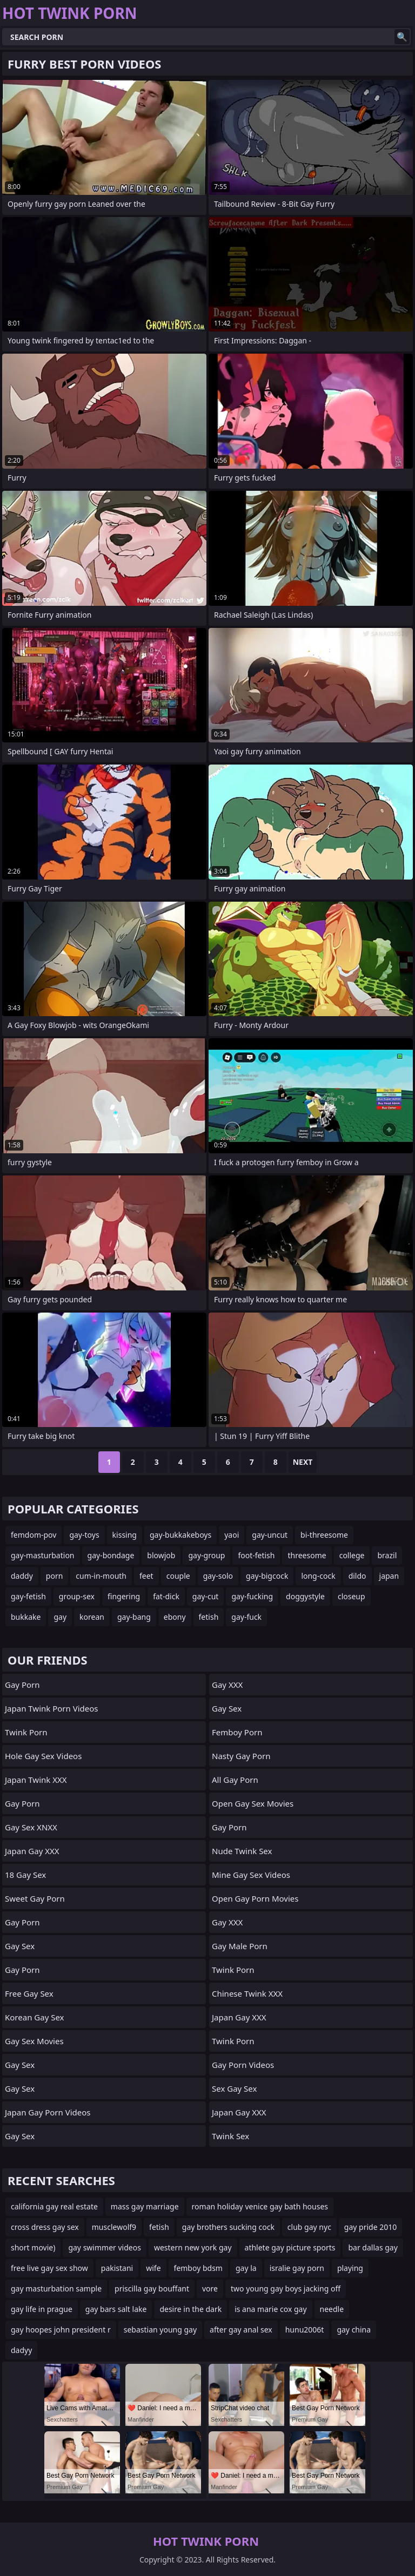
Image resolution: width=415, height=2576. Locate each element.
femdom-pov (33, 1535)
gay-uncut (269, 1535)
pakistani (117, 2268)
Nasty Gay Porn (241, 1755)
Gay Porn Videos (243, 2064)
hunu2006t (304, 2329)
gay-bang (134, 1617)
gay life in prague (41, 2309)
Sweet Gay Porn (35, 1898)
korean (91, 1617)
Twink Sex (230, 2136)
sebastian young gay (160, 2329)
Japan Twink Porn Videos (51, 1708)
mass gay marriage (145, 2206)
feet (146, 1576)
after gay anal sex (241, 2329)
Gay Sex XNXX (31, 1827)
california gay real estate (54, 2206)
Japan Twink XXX (36, 1779)
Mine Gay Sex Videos (251, 1874)
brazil (387, 1555)
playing (350, 2268)
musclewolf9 (114, 2227)
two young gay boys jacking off (285, 2288)
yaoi (231, 1535)
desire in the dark (190, 2309)
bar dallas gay (372, 2247)
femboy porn (237, 1732)
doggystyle (305, 1596)
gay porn (229, 1827)
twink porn (233, 1969)
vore (210, 2288)
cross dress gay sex (45, 2227)
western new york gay (193, 2247)
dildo (357, 1576)
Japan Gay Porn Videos (48, 2112)
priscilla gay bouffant (152, 2288)
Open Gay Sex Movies (252, 1803)
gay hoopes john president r (61, 2329)
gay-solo (218, 1576)
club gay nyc (309, 2227)
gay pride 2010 (370, 2227)
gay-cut (205, 1596)
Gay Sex (20, 1946)
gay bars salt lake (116, 2309)
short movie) (33, 2247)
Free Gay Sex (29, 1993)
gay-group (206, 1555)
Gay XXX (227, 1684)
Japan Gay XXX (32, 1850)
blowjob (161, 1555)
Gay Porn (22, 1684)
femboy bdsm (198, 2268)
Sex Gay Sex (234, 2088)
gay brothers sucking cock (228, 2227)
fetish (209, 1617)
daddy (22, 1576)
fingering (124, 1596)
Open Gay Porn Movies (255, 1898)
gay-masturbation (43, 1555)
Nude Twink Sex (242, 1850)
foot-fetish (256, 1555)
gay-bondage (111, 1555)
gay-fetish (28, 1596)
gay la (246, 2268)
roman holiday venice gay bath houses (260, 2206)
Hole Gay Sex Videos (43, 1755)
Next (303, 1462)
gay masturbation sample (56, 2288)
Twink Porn (26, 1732)
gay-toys (84, 1535)
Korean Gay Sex (34, 2017)
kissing (124, 1535)
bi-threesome (324, 1535)
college (352, 1555)
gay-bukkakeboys (180, 1535)
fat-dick (166, 1596)
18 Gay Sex (25, 1874)
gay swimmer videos (104, 2247)
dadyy (21, 2350)
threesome (306, 1555)
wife (153, 2268)
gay (59, 1617)
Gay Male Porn (239, 1946)
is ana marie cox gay (270, 2309)
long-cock (318, 1576)
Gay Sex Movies (34, 2041)
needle (332, 2309)
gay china (354, 2329)
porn (54, 1576)
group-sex (77, 1596)
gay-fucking (252, 1596)
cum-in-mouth (101, 1576)
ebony (175, 1617)
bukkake (26, 1617)
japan (389, 1576)
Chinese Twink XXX (247, 1993)
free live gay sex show (49, 2268)
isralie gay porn (297, 2268)
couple (178, 1576)
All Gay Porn (235, 1779)
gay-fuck (246, 1617)
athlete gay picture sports (290, 2247)
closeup (351, 1596)
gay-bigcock (267, 1576)
